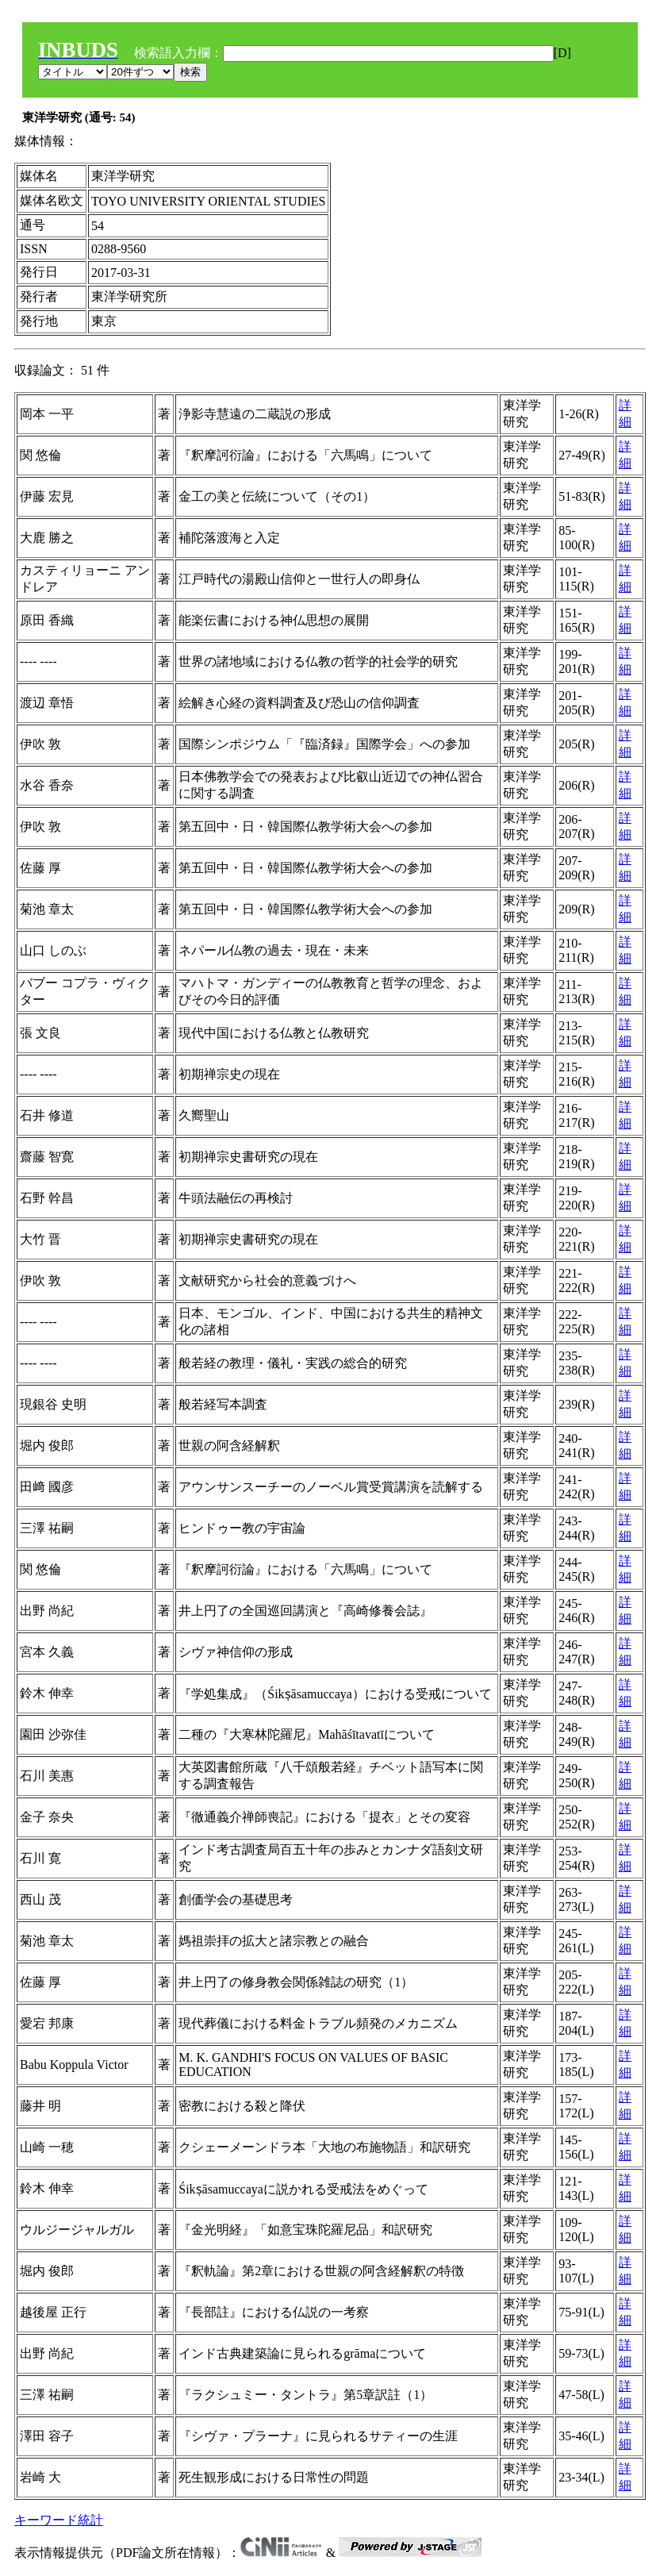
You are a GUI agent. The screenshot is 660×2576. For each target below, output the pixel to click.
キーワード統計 (58, 2520)
